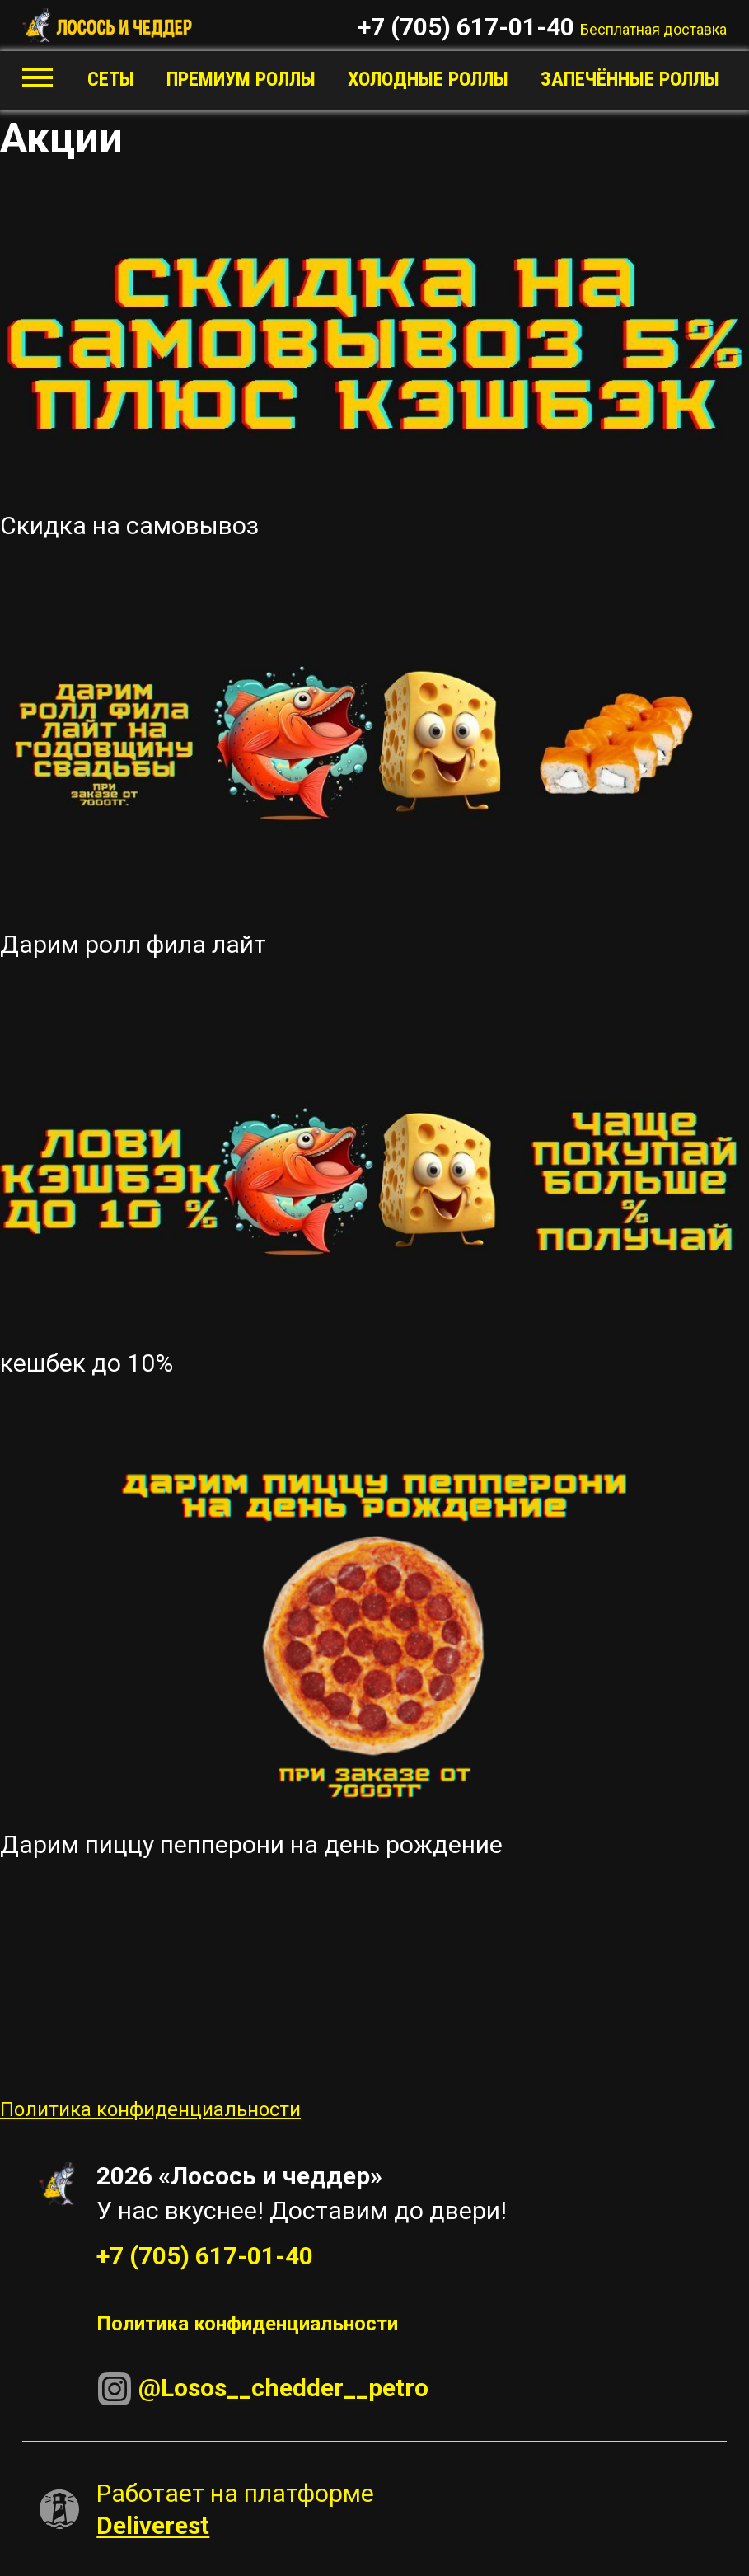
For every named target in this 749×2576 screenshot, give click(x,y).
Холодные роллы (428, 79)
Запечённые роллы (630, 79)
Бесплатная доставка (653, 29)
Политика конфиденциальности (150, 2109)
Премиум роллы (241, 79)
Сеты (110, 79)
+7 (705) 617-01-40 (466, 26)
